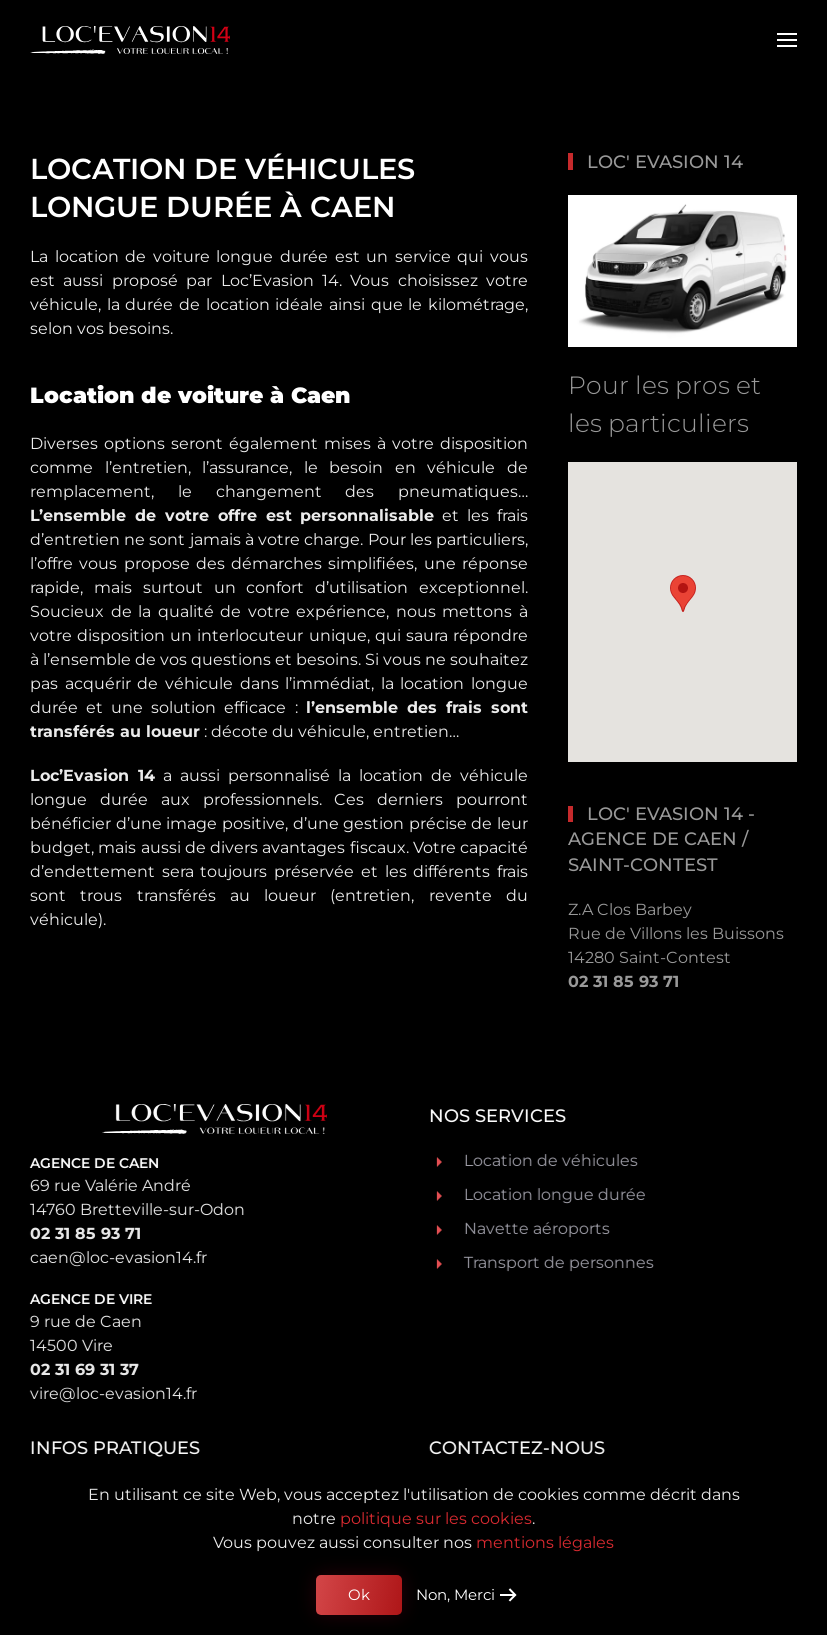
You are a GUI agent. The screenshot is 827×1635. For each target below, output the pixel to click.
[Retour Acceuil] (130, 40)
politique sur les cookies (436, 1518)
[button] (787, 40)
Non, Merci (455, 1594)
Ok (359, 1594)
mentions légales (545, 1542)
